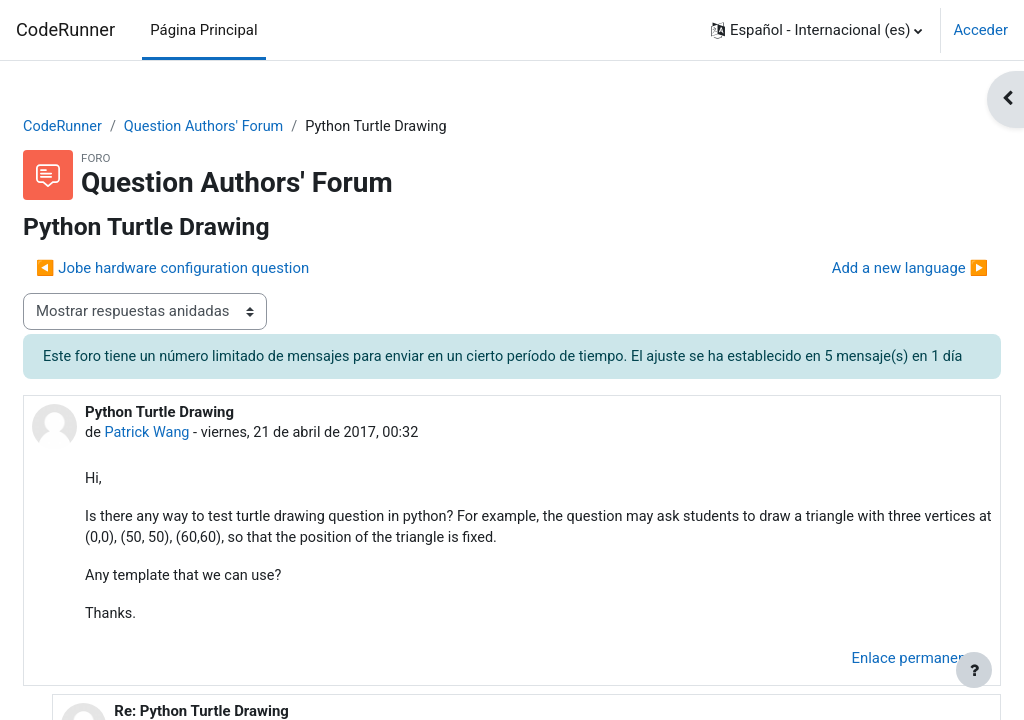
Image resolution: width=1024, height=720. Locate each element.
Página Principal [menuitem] (203, 30)
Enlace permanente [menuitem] (868, 687)
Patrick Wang (197, 457)
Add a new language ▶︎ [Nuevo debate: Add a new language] (862, 269)
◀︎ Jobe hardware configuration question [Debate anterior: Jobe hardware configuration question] (220, 269)
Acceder (980, 30)
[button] (816, 30)
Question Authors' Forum (257, 127)
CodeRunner (65, 29)
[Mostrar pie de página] (974, 670)
